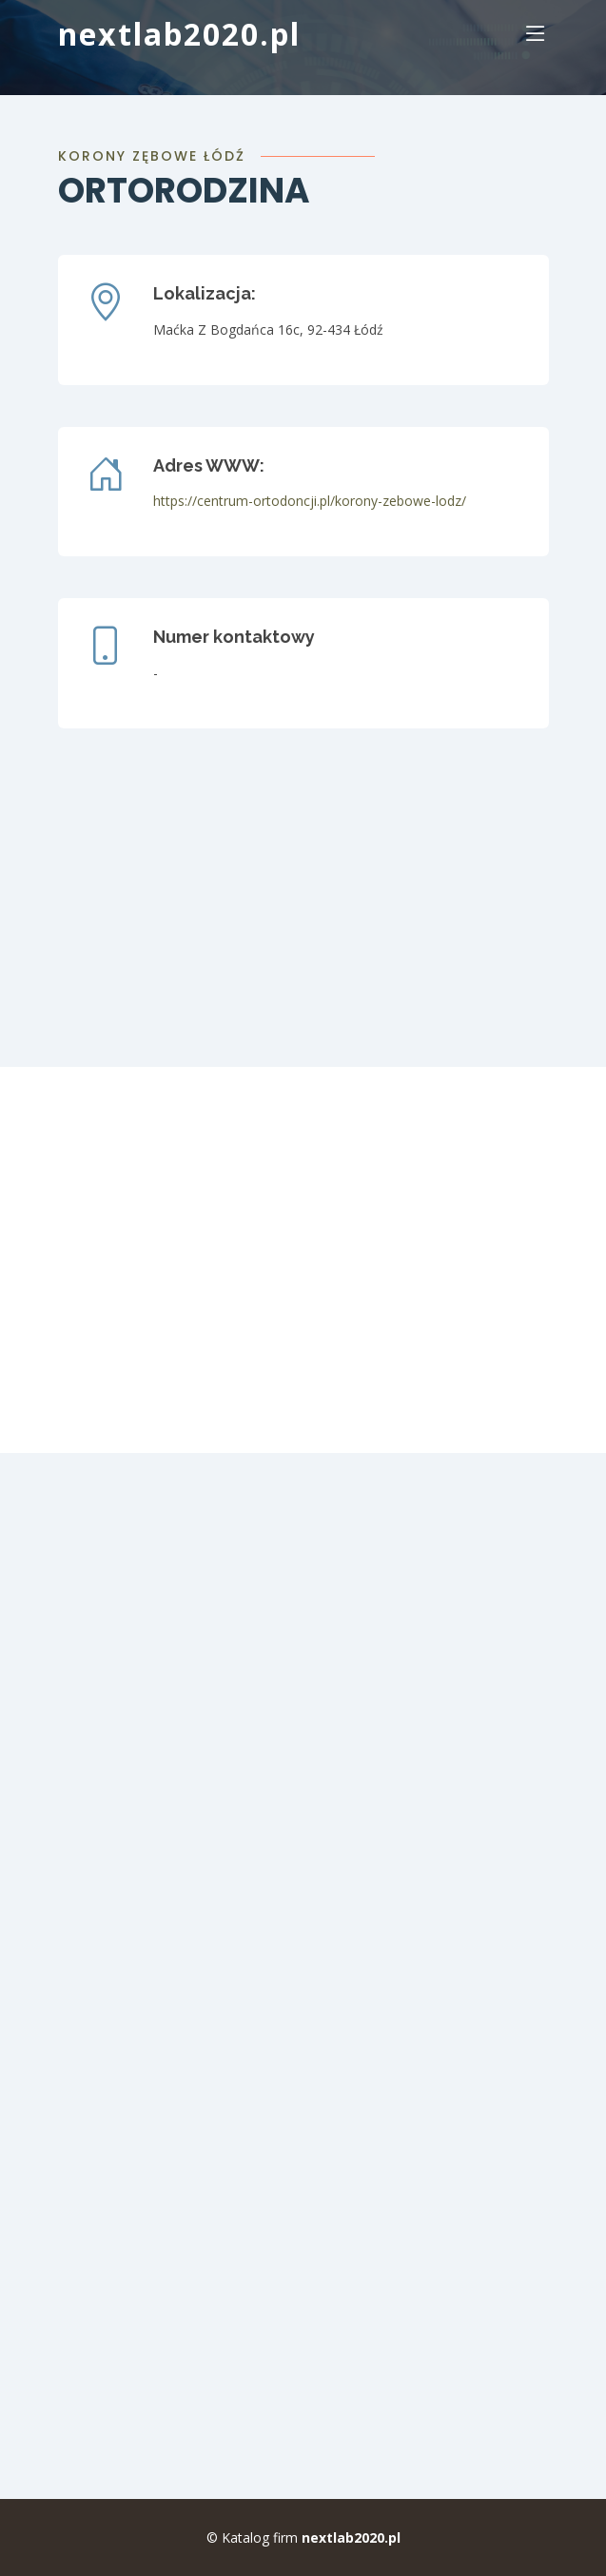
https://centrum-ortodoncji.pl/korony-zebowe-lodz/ (309, 501)
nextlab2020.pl (179, 33)
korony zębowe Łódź (151, 155)
